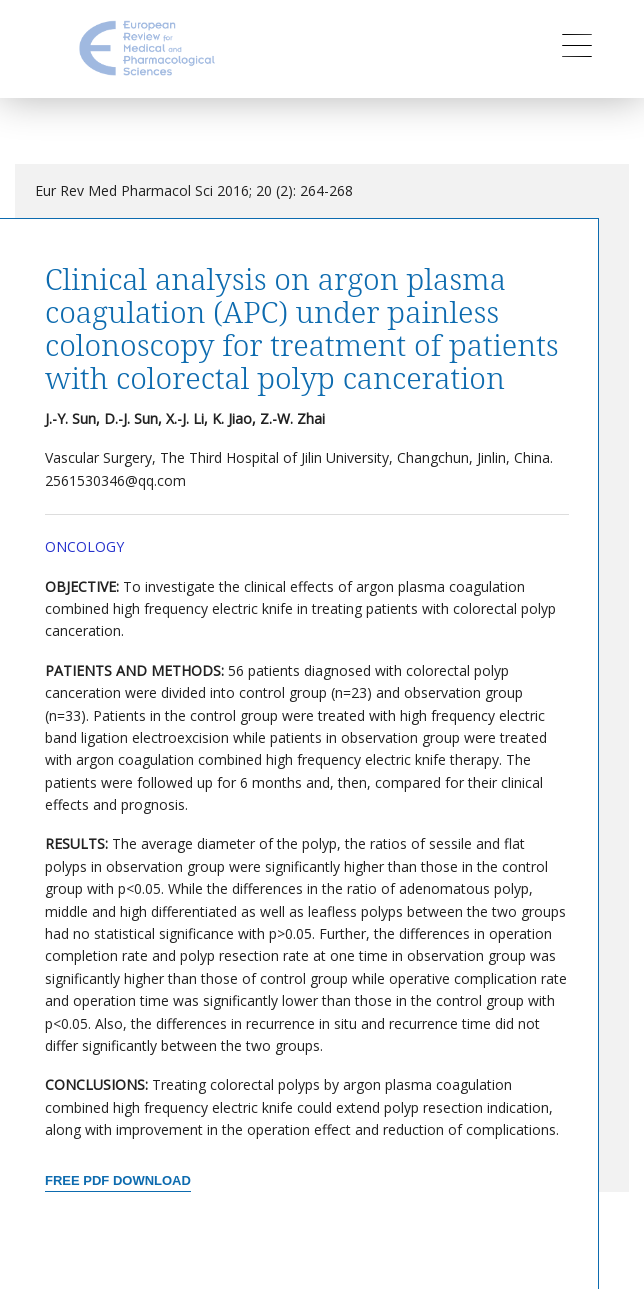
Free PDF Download (118, 1180)
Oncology (84, 546)
